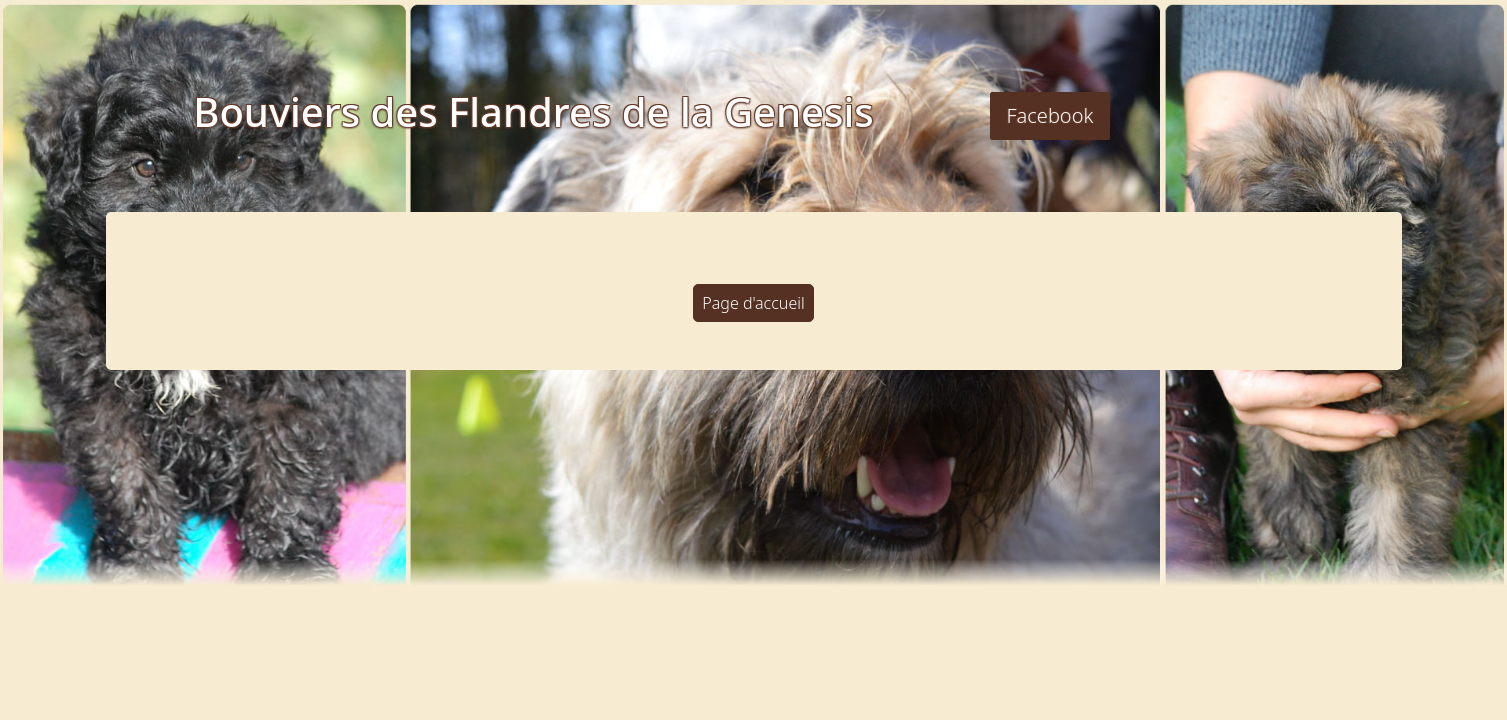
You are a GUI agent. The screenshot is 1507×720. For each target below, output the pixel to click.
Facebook (1050, 115)
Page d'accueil (753, 303)
